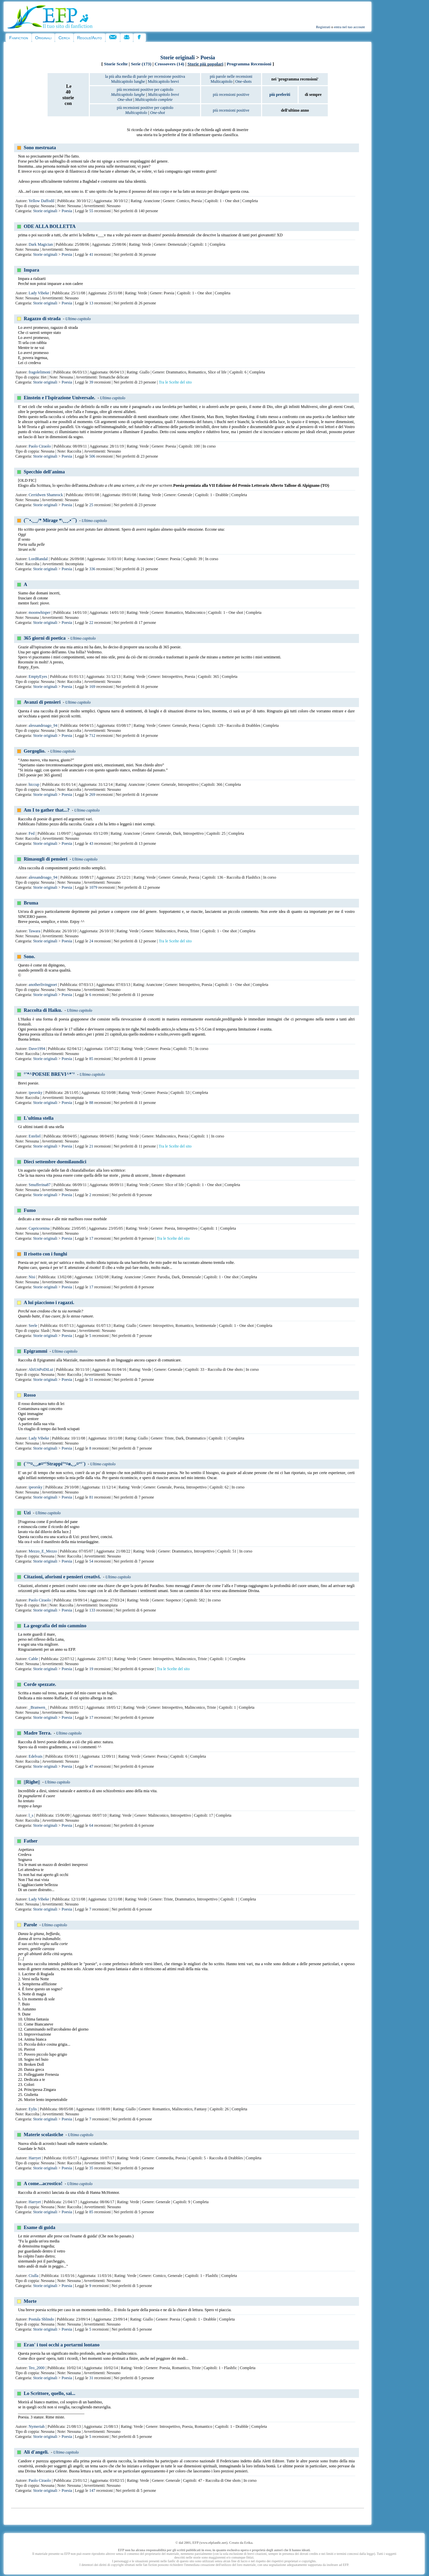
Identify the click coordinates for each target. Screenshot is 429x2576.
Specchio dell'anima (44, 471)
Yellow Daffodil (41, 200)
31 (91, 2378)
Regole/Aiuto (89, 37)
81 (91, 1497)
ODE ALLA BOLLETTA (50, 226)
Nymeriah (36, 2426)
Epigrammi (35, 1351)
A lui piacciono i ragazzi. (49, 1302)
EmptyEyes (37, 676)
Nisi (31, 1277)
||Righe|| (32, 1781)
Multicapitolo (221, 81)
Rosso (30, 1395)
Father (31, 1840)
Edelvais (35, 1756)
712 (92, 735)
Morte (30, 2301)
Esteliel (34, 1136)
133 (92, 1610)
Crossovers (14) (169, 63)
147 (92, 2490)
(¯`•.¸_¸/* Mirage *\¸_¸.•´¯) (50, 520)
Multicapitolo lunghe (128, 81)
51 (91, 1379)
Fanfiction (18, 37)
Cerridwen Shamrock (45, 494)
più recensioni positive (231, 94)
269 (92, 794)
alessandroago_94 (42, 725)
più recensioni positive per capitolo (145, 89)
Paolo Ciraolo (39, 446)
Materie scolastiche (43, 2134)
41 (91, 254)
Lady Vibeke (38, 293)
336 (92, 569)
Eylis (32, 2109)
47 (91, 1766)
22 (91, 622)
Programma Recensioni (249, 63)
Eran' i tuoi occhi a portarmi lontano (62, 2344)
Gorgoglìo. (35, 751)
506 (92, 456)
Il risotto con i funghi (45, 1253)
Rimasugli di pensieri (45, 859)
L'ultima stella (39, 1118)
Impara (31, 270)
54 (91, 1561)
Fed (31, 833)
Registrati (323, 27)
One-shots (243, 81)
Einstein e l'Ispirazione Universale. (59, 397)
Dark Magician (40, 244)
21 (91, 1146)
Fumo (30, 1210)
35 (91, 2168)
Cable (33, 1658)
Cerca (64, 37)
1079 (93, 887)
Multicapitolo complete (154, 99)
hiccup (33, 784)
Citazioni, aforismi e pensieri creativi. (62, 1576)
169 (92, 686)
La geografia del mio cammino (55, 1625)
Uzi (27, 1512)
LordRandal (38, 559)
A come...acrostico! (43, 2183)
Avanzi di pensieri (42, 702)
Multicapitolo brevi (163, 81)
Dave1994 (36, 1048)
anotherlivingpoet (42, 984)
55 (91, 211)
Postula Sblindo (41, 2319)
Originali (43, 37)
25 (91, 505)
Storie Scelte (116, 63)
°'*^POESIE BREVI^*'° (49, 1074)
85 (91, 1058)
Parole (30, 1924)
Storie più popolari (205, 63)
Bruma (31, 902)
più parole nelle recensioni (231, 76)
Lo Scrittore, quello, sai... (49, 2393)
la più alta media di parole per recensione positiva (145, 76)
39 (91, 382)
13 (91, 303)
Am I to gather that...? (47, 810)
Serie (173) (141, 63)
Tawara (34, 931)
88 (91, 1102)
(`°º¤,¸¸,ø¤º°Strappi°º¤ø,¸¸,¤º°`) (54, 1463)
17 (91, 1238)
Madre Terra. (38, 1733)
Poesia (207, 57)
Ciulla (33, 2275)
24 (91, 941)
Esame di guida (39, 2227)
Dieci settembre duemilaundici (55, 1161)
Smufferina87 (39, 1184)
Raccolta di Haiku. (43, 1010)
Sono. (29, 956)
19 (91, 1668)
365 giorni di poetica (45, 638)
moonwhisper (39, 612)
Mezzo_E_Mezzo (42, 1551)
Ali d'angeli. (36, 2452)
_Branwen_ (37, 1707)
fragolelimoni (39, 372)
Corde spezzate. (40, 1684)
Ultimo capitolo (78, 318)
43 (91, 843)
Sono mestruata (40, 147)
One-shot (125, 99)
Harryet (34, 2158)
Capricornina (39, 1228)
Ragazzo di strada (42, 318)
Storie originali (177, 57)
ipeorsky (35, 1092)
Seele (32, 1325)
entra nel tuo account (349, 27)
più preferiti (279, 94)
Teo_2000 (36, 2367)
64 (91, 1825)
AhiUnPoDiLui (40, 1369)
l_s (30, 1815)
